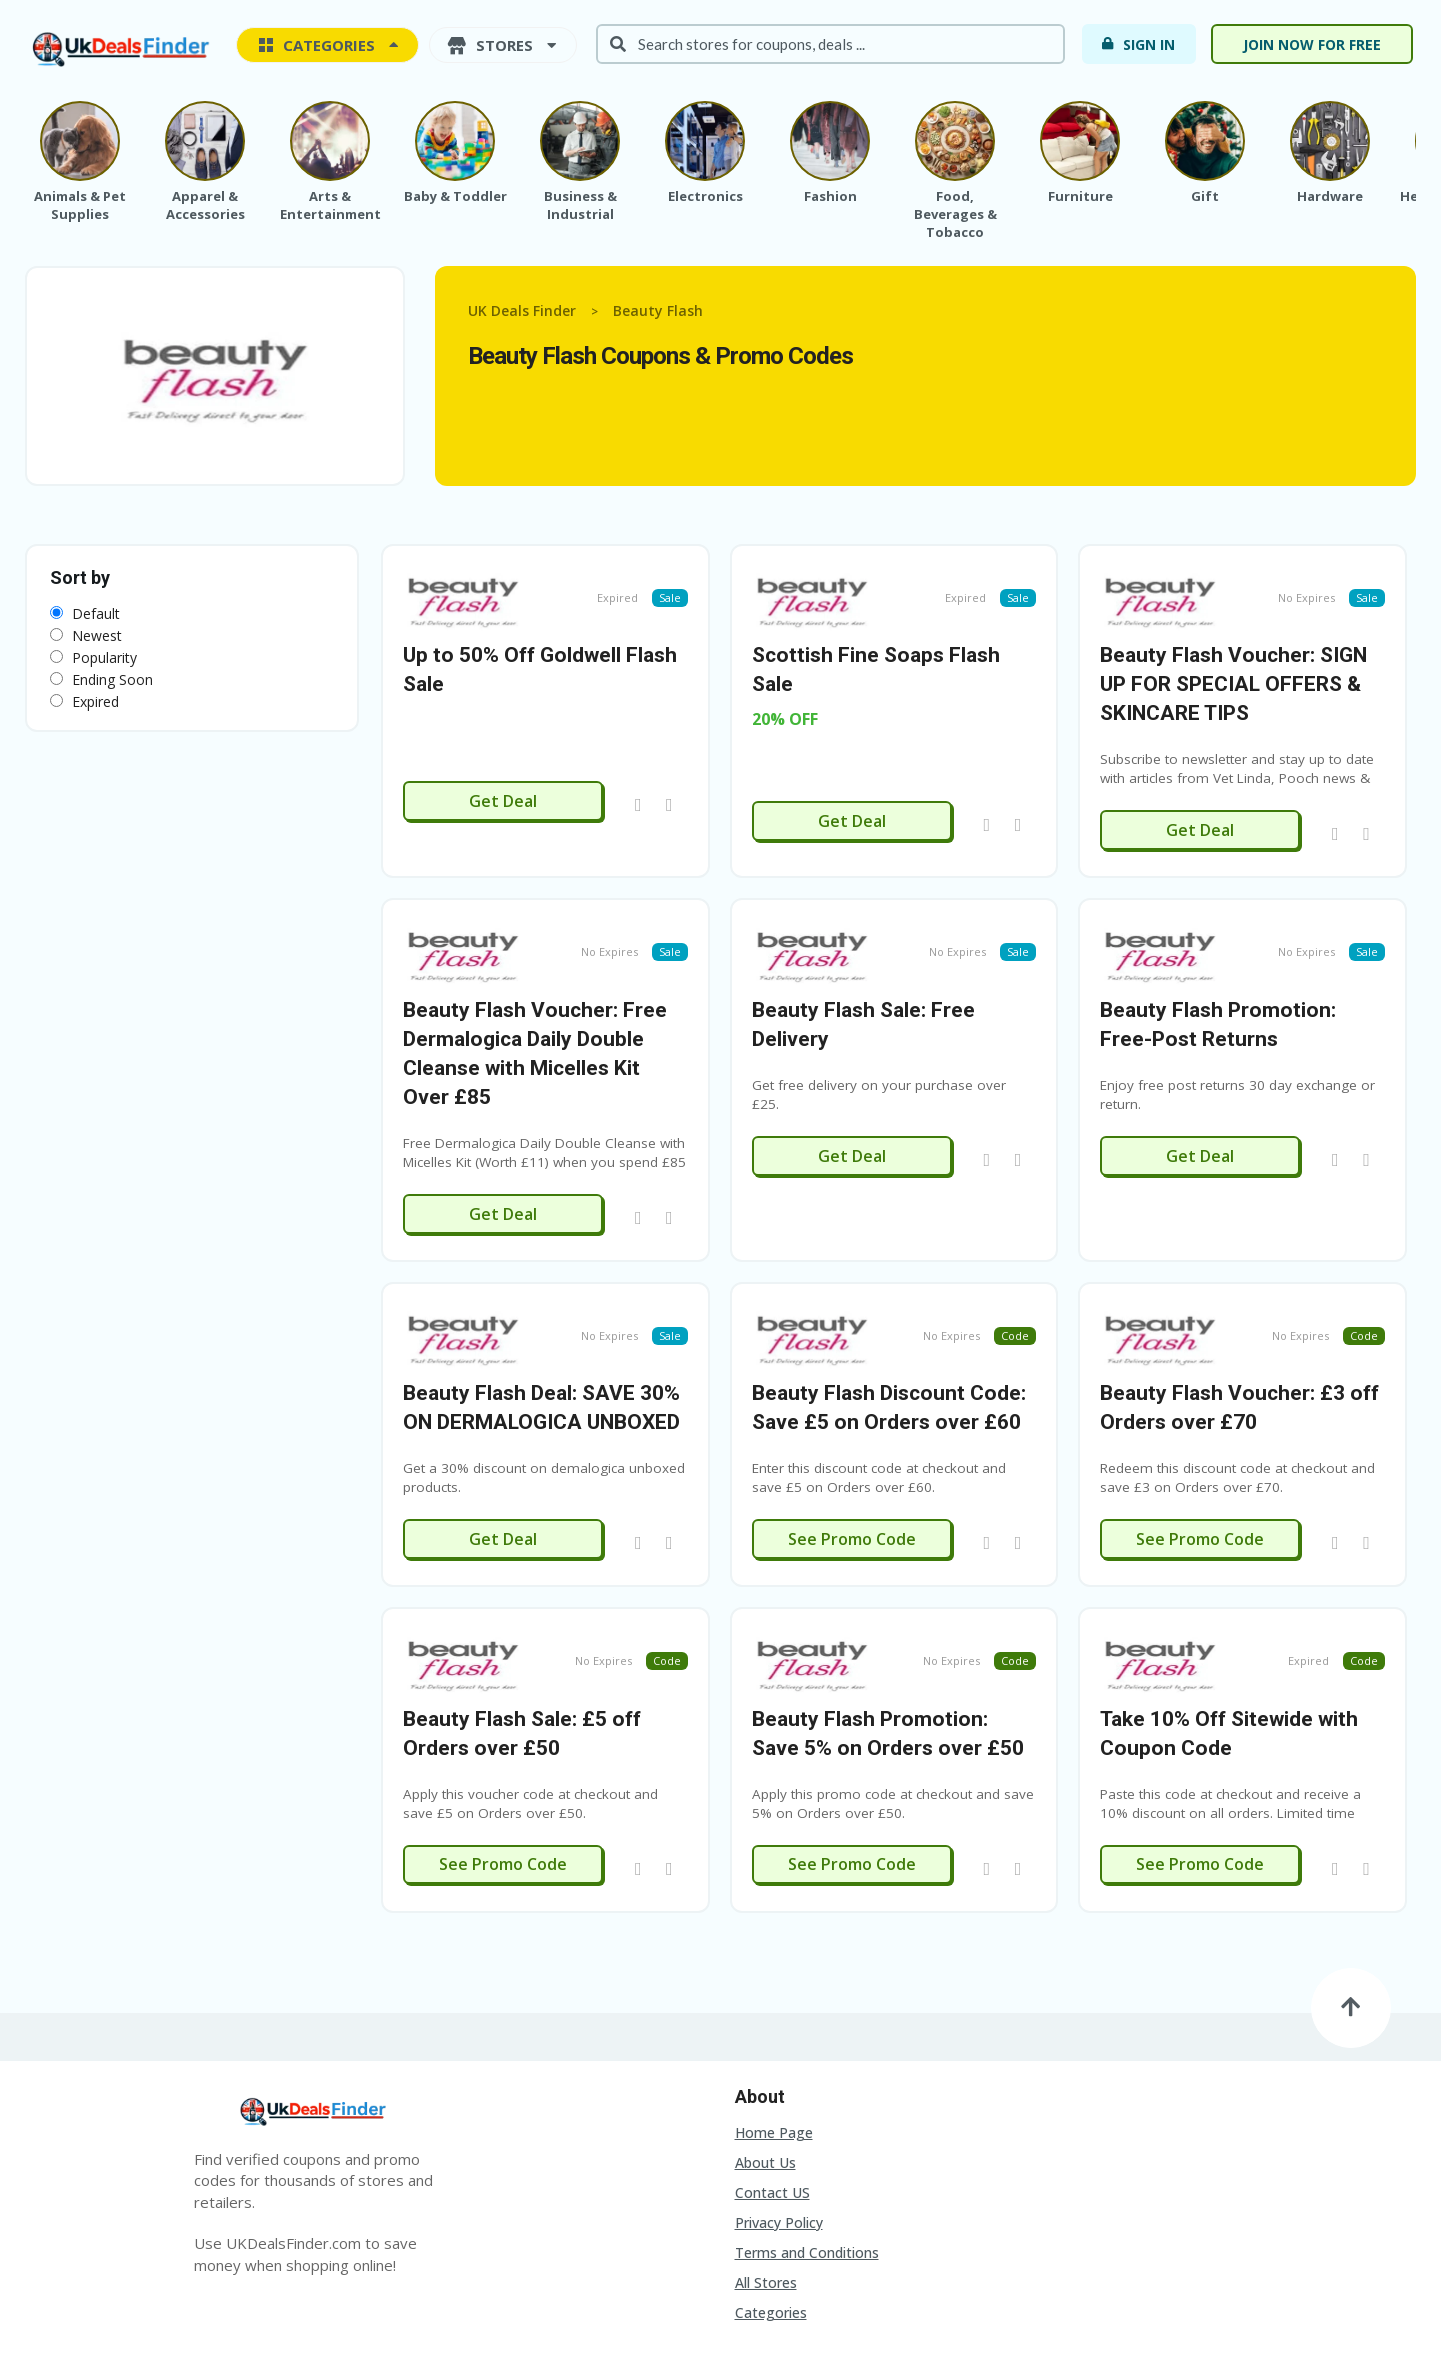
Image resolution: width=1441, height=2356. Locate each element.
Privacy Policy (779, 2114)
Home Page (774, 2024)
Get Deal (503, 774)
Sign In (1137, 44)
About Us (765, 2054)
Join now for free (1312, 44)
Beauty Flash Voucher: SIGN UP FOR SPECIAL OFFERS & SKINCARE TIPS (1233, 657)
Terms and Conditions (807, 2144)
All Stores (766, 2174)
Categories (771, 2204)
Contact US (772, 2084)
